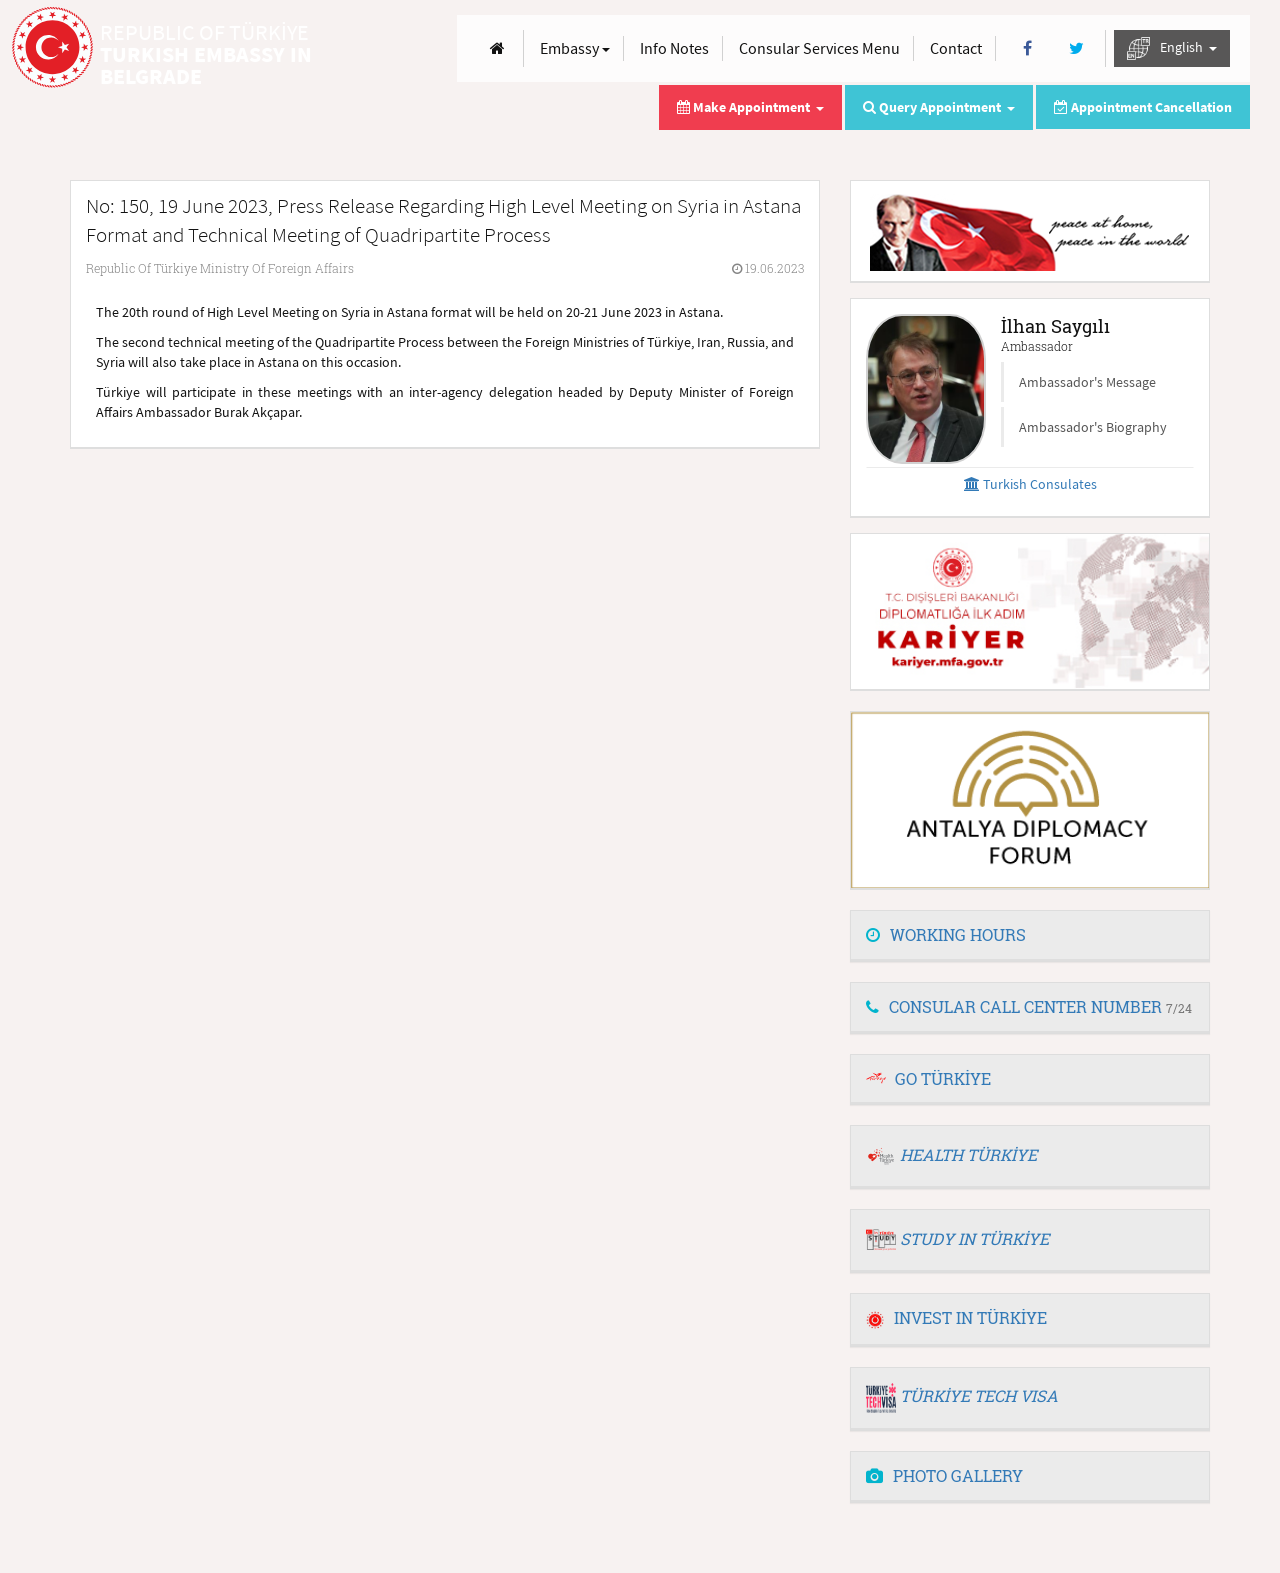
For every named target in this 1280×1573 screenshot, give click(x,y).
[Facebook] (1027, 48)
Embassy (575, 48)
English (1172, 48)
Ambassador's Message (1087, 382)
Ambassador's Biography (1093, 427)
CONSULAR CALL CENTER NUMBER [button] (1029, 1006)
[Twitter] (1076, 48)
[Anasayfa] (497, 48)
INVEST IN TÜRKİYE (956, 1317)
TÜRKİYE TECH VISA (979, 1395)
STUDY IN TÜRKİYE (974, 1238)
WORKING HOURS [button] (946, 934)
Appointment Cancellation (1143, 107)
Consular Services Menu (819, 48)
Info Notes (674, 48)
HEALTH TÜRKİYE (968, 1154)
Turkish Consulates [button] (1030, 484)
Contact (956, 48)
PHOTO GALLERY (944, 1475)
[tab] (1030, 936)
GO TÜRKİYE (943, 1078)
